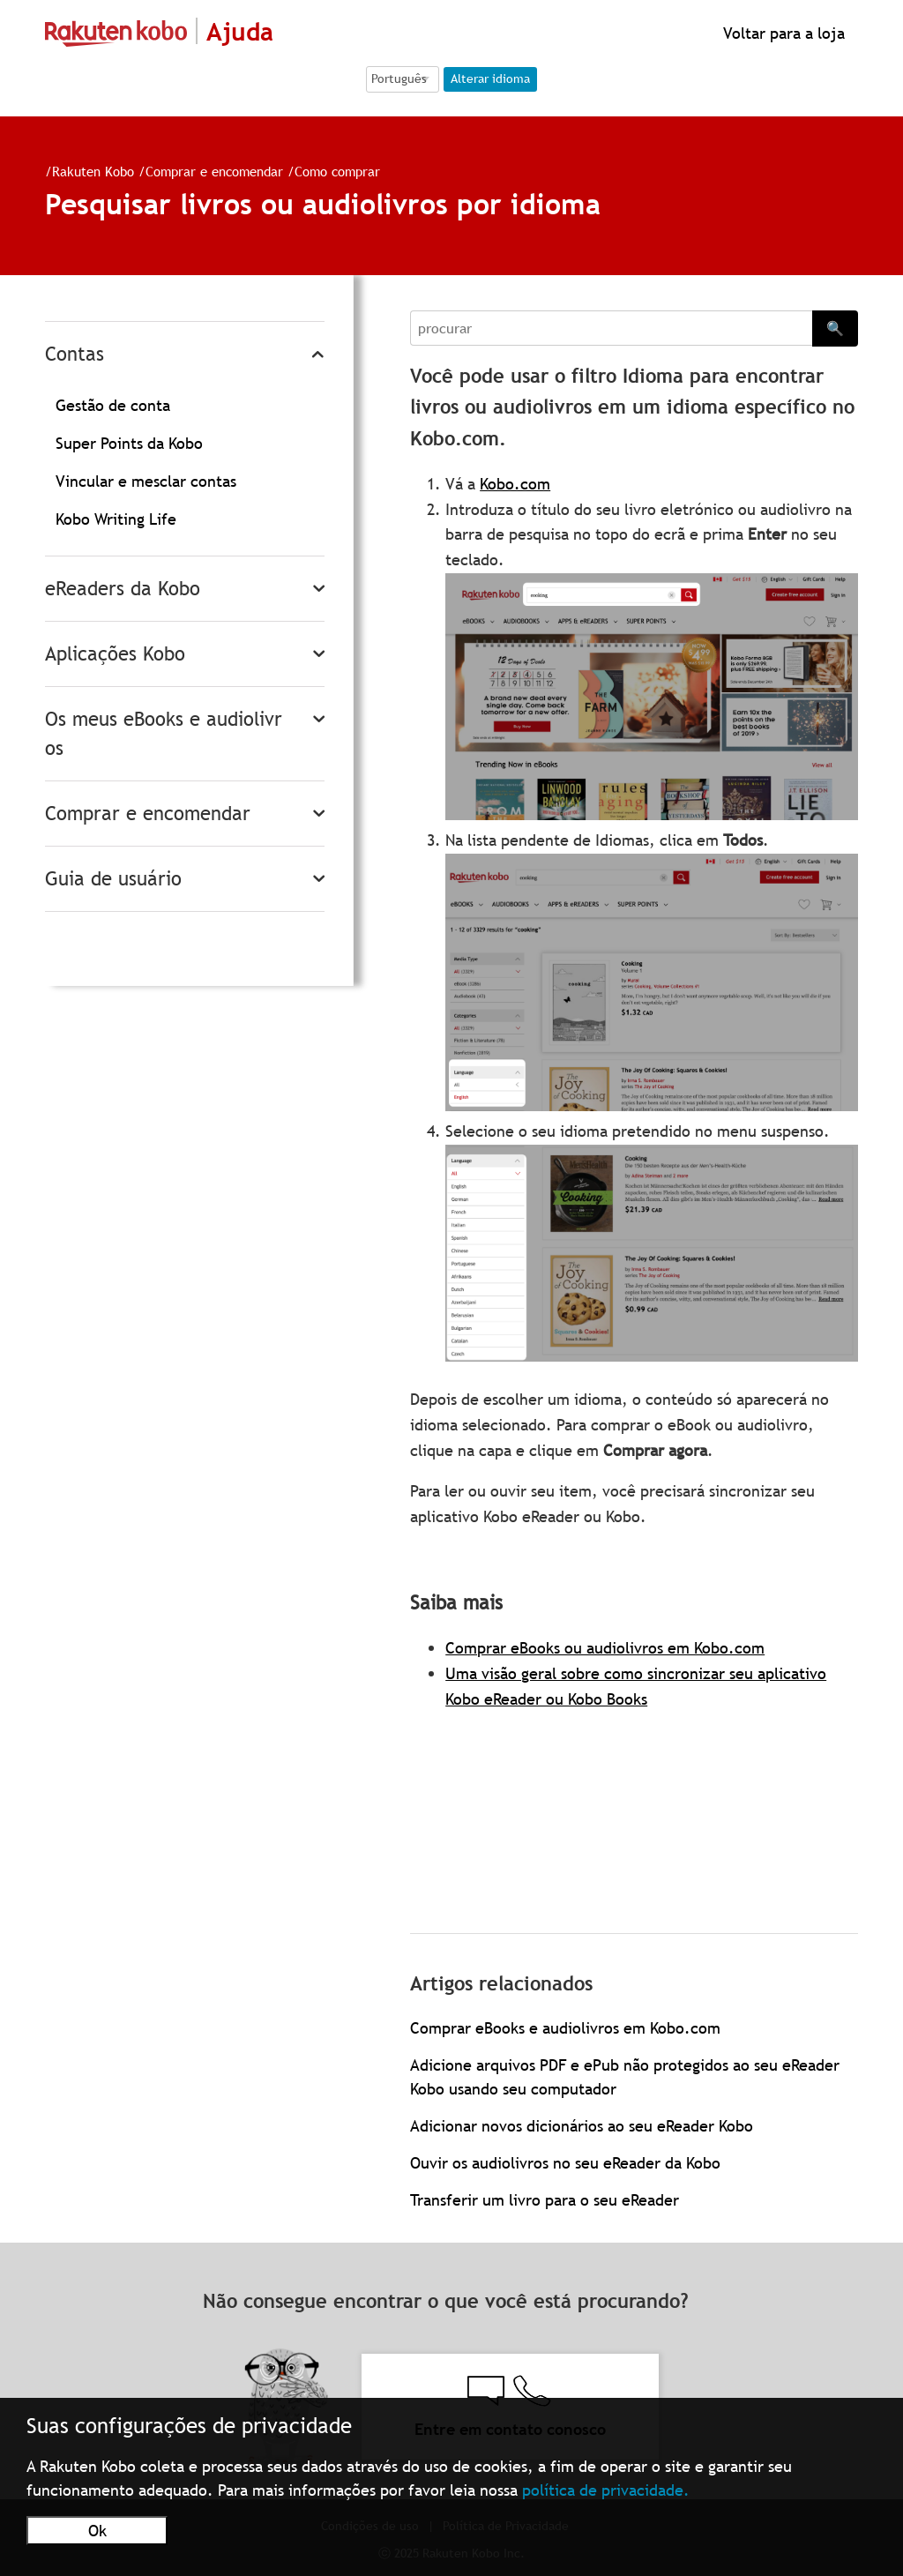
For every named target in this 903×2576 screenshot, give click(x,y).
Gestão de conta (113, 405)
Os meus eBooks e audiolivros (163, 733)
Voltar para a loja (782, 33)
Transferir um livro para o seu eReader (544, 2200)
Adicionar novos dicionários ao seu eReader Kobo (581, 2126)
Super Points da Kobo (129, 443)
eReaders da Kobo (122, 589)
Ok (97, 2530)
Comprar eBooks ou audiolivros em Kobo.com (605, 1648)
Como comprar (337, 171)
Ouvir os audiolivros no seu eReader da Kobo (565, 2163)
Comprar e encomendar (214, 171)
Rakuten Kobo (93, 171)
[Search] (611, 328)
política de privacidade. (606, 2490)
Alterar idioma (490, 78)
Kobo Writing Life (116, 519)
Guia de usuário (113, 879)
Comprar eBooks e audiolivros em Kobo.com (565, 2028)
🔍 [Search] (835, 328)
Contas (74, 354)
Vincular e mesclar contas (146, 481)
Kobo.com (515, 484)
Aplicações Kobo (115, 654)
